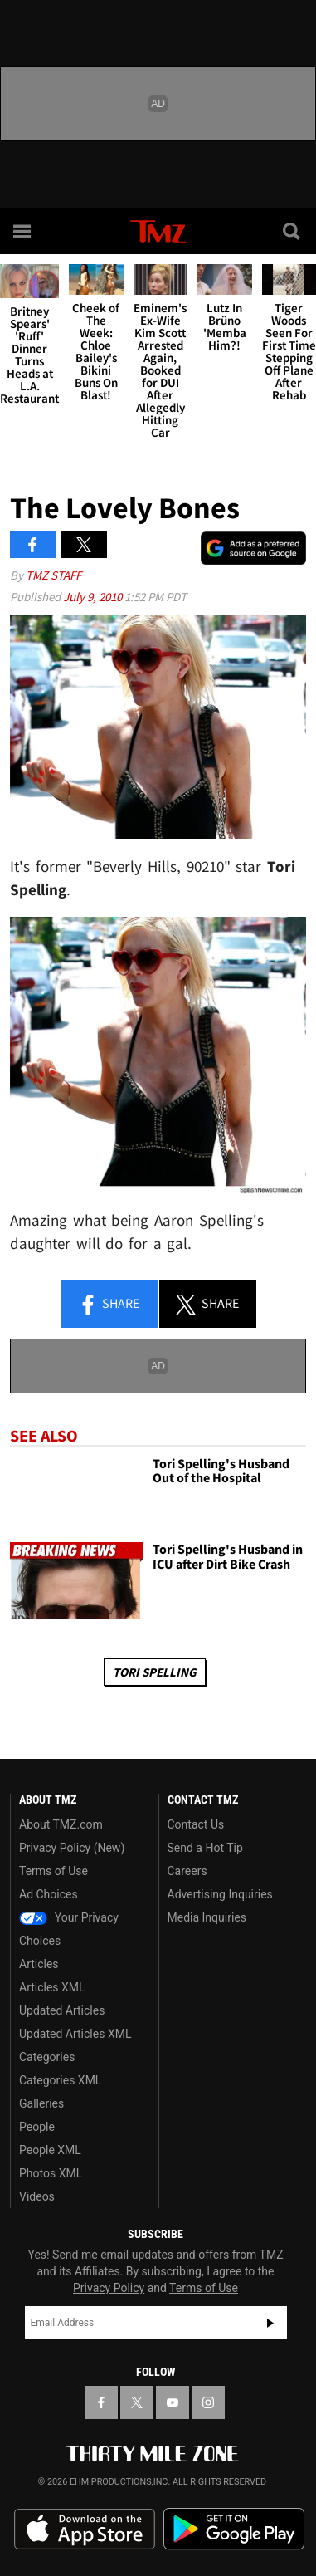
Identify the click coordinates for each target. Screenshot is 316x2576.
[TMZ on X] (136, 2402)
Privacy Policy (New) (71, 1847)
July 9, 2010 (93, 597)
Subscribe (270, 2322)
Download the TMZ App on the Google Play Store (233, 2529)
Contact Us (196, 1824)
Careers (187, 1871)
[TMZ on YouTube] (172, 2402)
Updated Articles (62, 2010)
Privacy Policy (108, 2287)
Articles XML (52, 1987)
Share (108, 1305)
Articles (39, 1964)
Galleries (41, 2103)
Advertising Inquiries (220, 1894)
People (37, 2126)
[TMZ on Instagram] (208, 2402)
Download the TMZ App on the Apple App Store (84, 2529)
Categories (47, 2057)
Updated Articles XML (75, 2033)
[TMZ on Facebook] (101, 2402)
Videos (37, 2196)
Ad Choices (48, 1894)
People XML (50, 2150)
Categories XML (60, 2080)
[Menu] (23, 231)
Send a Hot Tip (205, 1847)
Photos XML (50, 2173)
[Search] (293, 231)
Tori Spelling (155, 1672)
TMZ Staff (53, 575)
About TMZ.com (61, 1824)
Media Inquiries (207, 1917)
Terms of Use (53, 1871)
